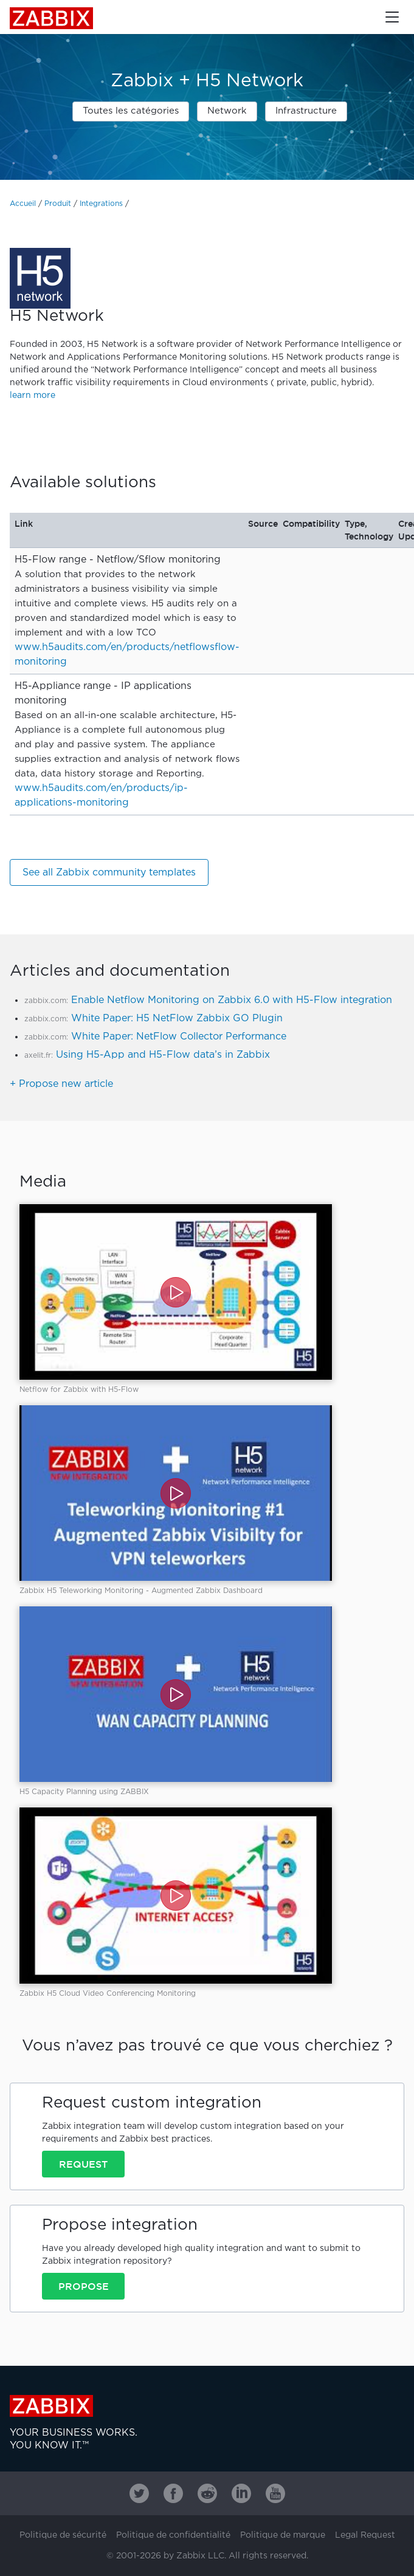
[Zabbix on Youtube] (275, 2493)
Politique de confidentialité (173, 2535)
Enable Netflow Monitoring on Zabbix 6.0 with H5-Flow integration (231, 1000)
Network (227, 111)
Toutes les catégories (131, 111)
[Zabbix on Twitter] (139, 2493)
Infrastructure (306, 111)
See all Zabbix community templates (109, 872)
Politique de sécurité (62, 2535)
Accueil (23, 203)
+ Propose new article (61, 1084)
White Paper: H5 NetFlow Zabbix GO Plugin (177, 1018)
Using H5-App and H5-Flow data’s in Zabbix (163, 1055)
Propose (83, 2286)
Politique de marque (282, 2535)
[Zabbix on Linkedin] (241, 2493)
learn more (32, 395)
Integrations (101, 203)
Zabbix (51, 18)
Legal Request (365, 2535)
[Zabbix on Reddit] (207, 2493)
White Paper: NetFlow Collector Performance (178, 1036)
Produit (57, 203)
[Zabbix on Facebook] (173, 2493)
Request (83, 2164)
